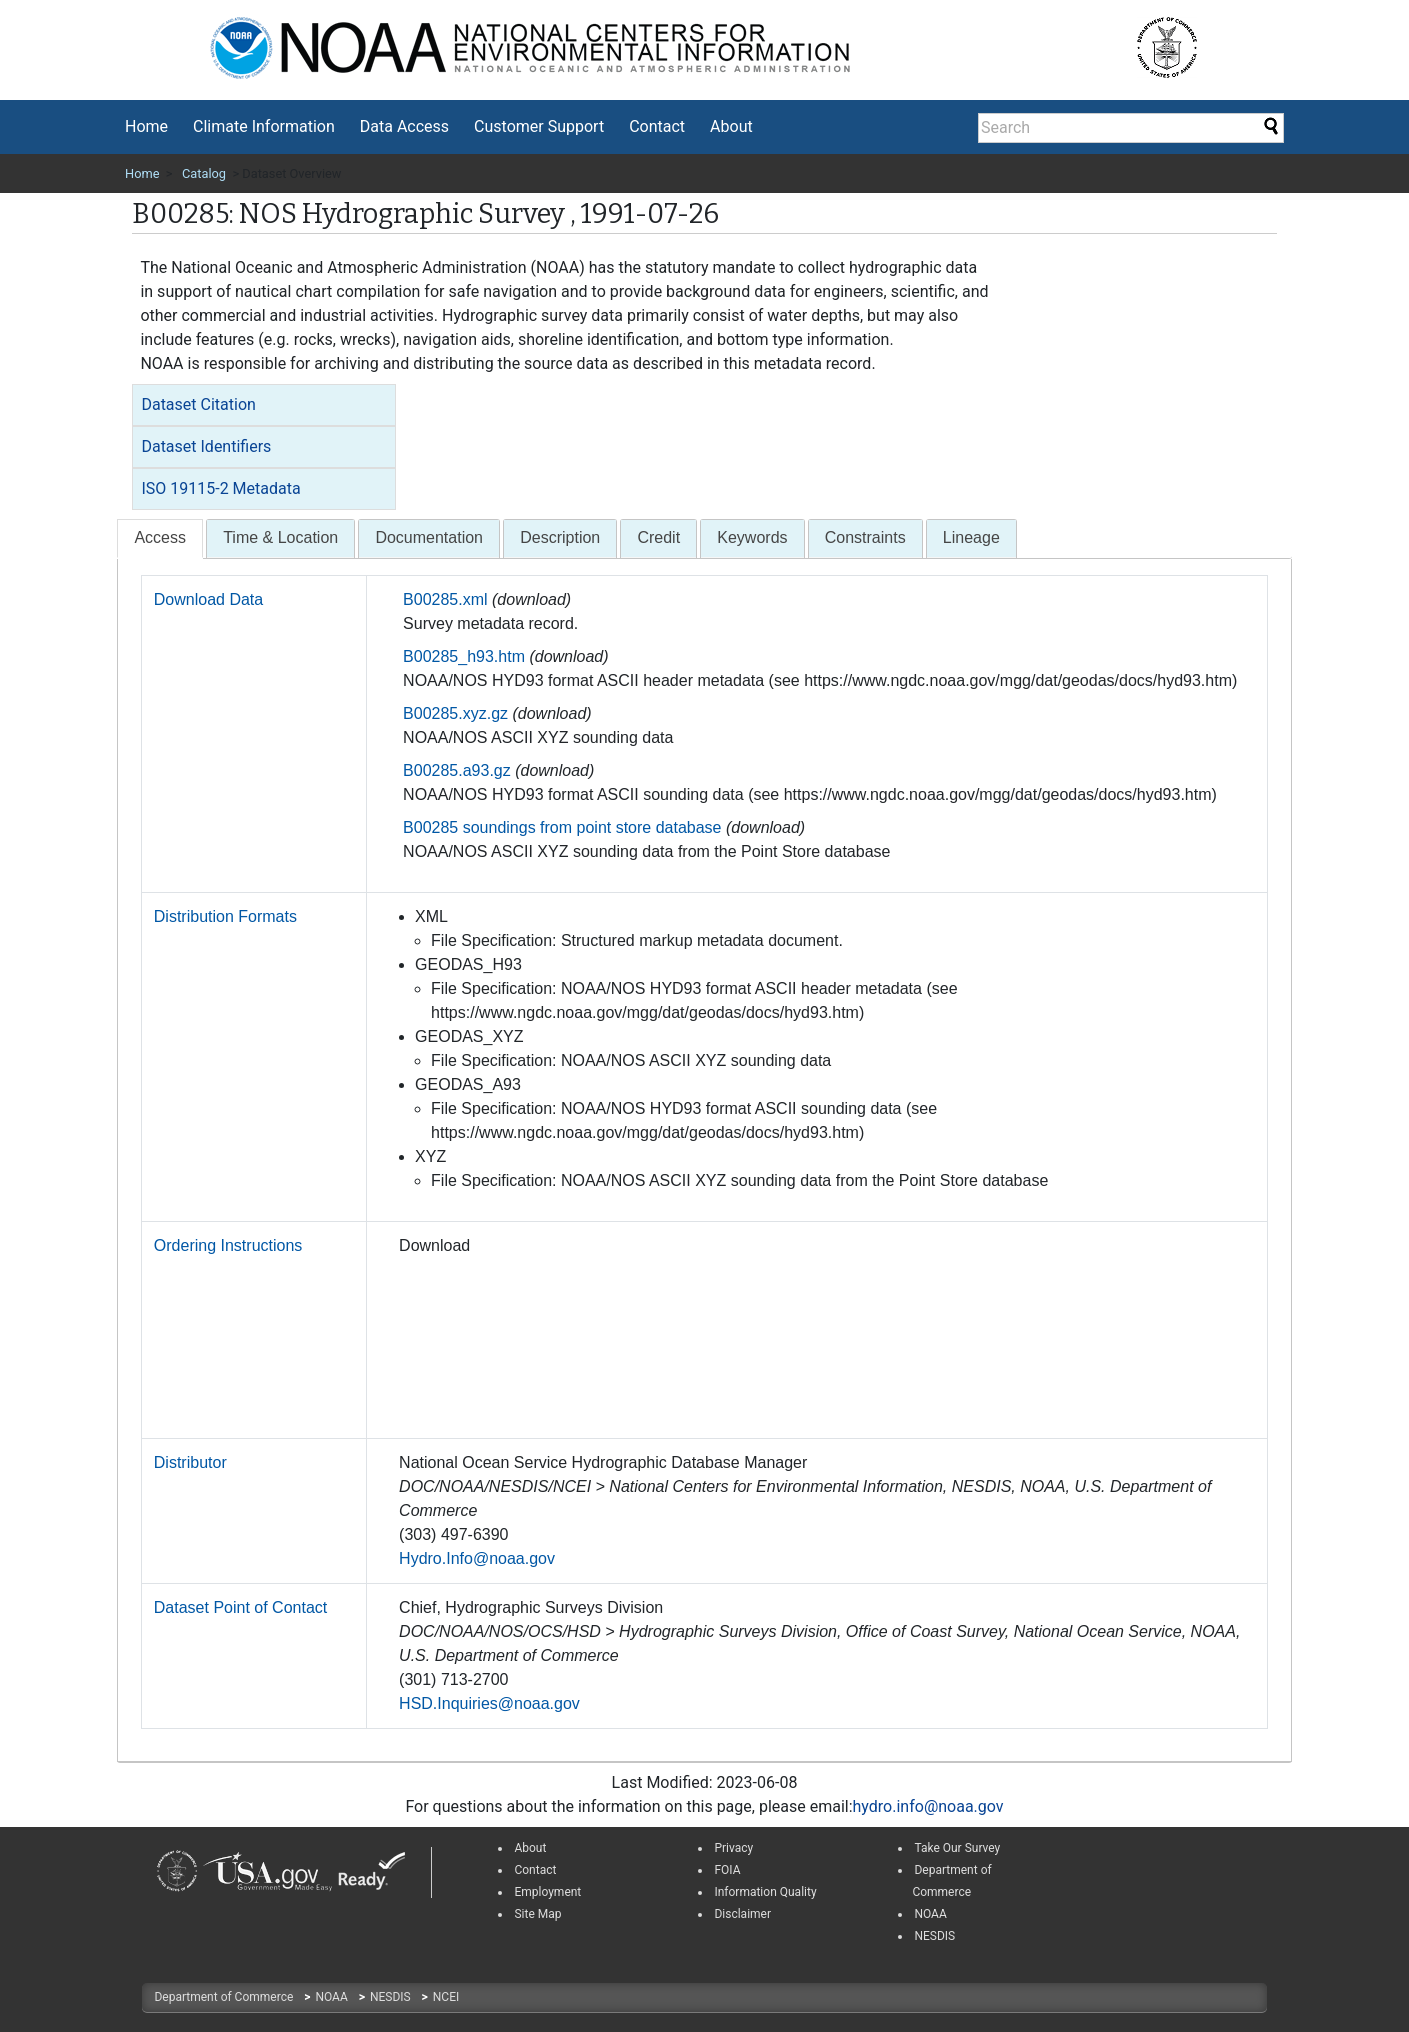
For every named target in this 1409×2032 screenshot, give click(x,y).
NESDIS (392, 1997)
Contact (657, 126)
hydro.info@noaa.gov (928, 1806)
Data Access (404, 126)
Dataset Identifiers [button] (206, 446)
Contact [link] (535, 1870)
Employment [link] (547, 1892)
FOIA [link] (727, 1870)
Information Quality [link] (765, 1892)
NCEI (446, 1997)
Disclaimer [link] (742, 1914)
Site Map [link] (537, 1914)
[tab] (264, 405)
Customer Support (539, 126)
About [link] (530, 1848)
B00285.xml (445, 599)
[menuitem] (146, 127)
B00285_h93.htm (464, 656)
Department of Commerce (225, 1997)
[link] (177, 1871)
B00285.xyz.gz (455, 713)
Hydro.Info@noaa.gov (477, 1558)
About (731, 126)
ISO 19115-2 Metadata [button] (220, 488)
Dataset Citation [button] (198, 404)
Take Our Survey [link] (957, 1848)
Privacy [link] (733, 1848)
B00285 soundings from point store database (562, 827)
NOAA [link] (930, 1914)
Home (146, 126)
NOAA (332, 1997)
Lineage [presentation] (971, 537)
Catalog (204, 173)
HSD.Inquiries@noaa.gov (489, 1703)
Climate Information (264, 126)
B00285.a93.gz (457, 770)
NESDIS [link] (934, 1936)
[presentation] (160, 538)
